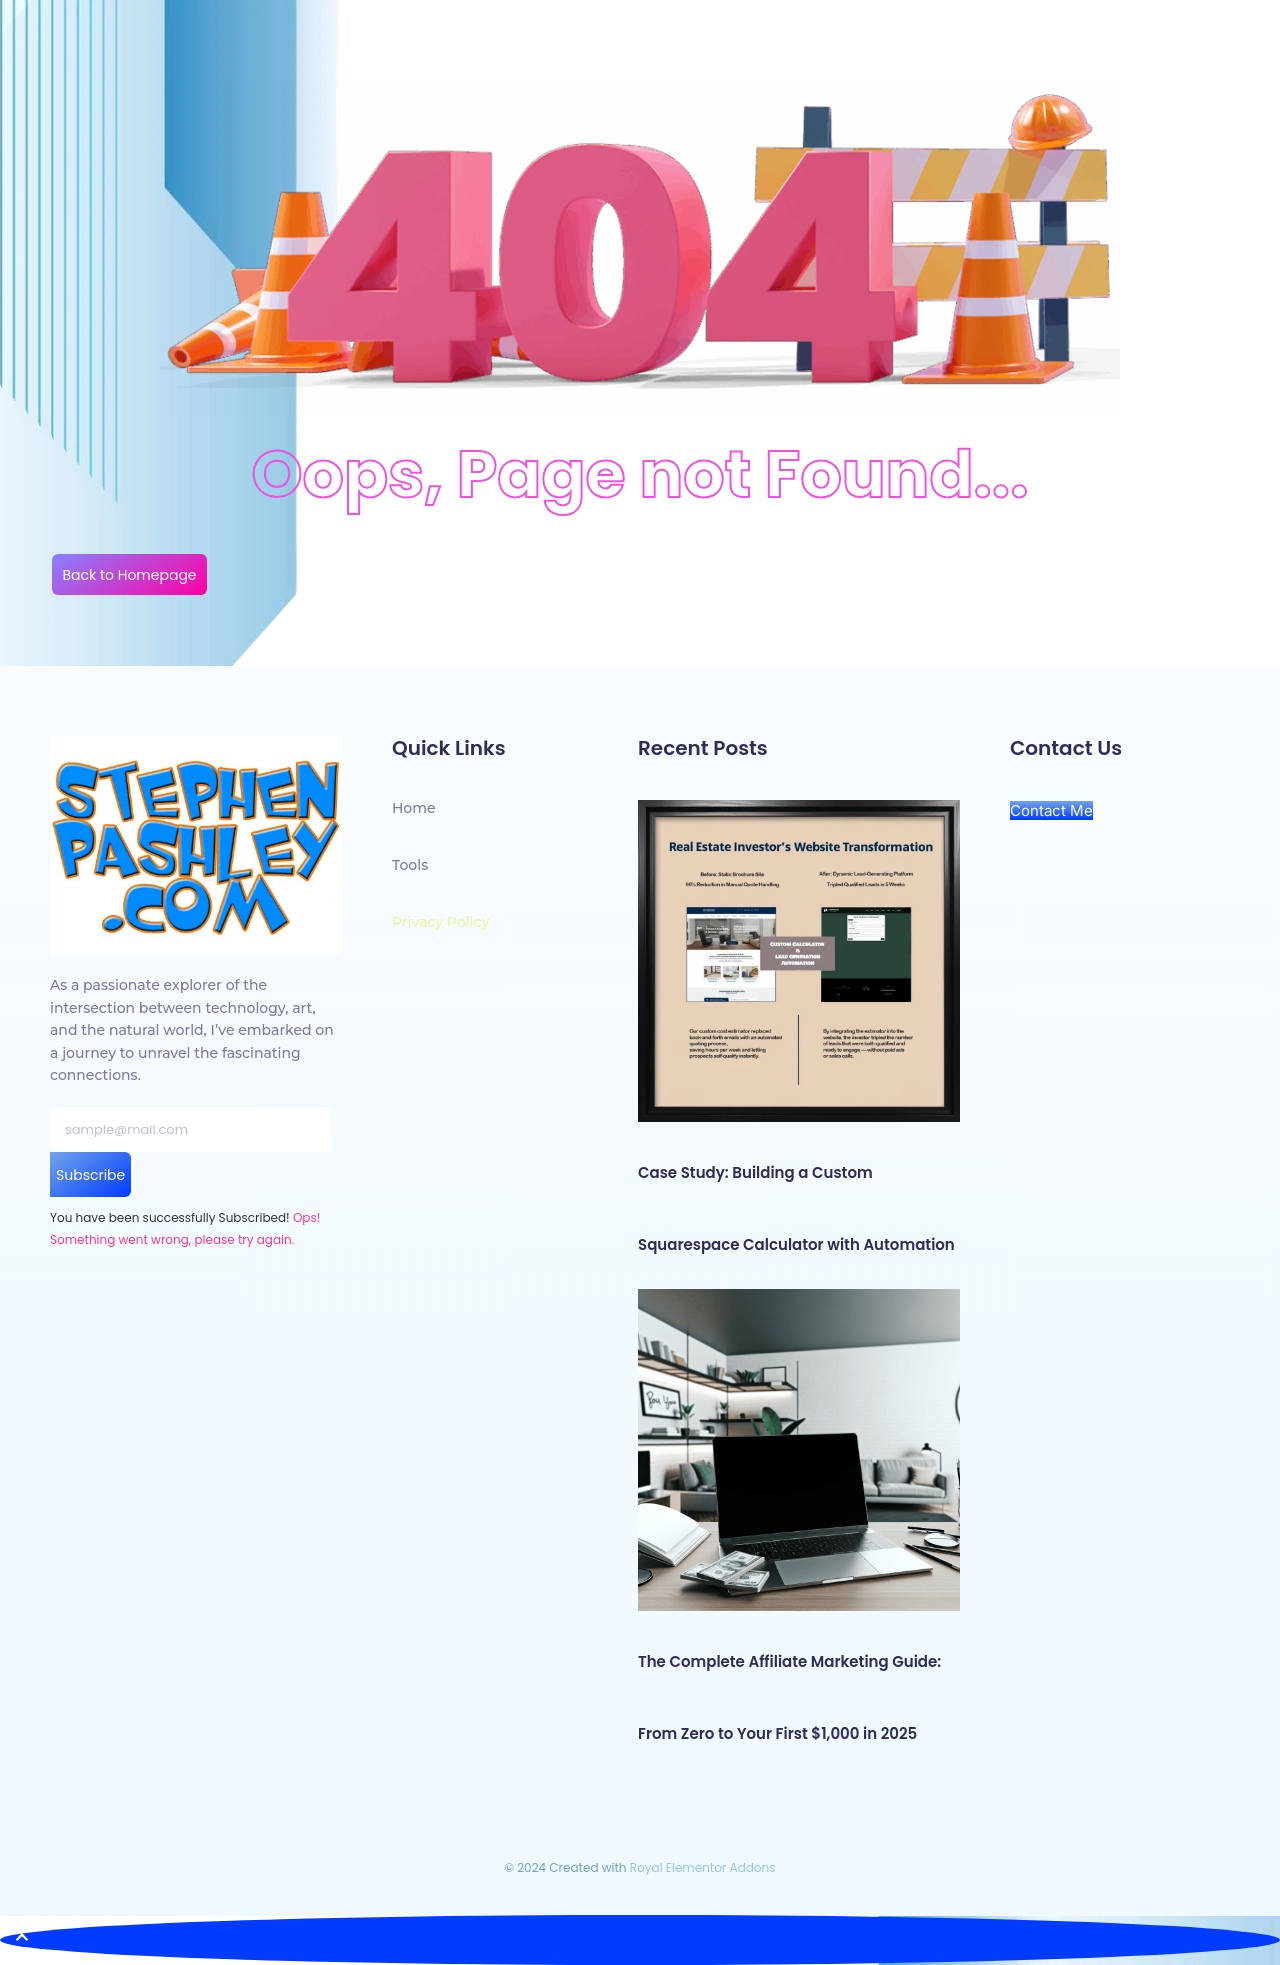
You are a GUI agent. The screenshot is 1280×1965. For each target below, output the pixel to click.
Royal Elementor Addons (703, 1867)
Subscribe (90, 1175)
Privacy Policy (440, 922)
